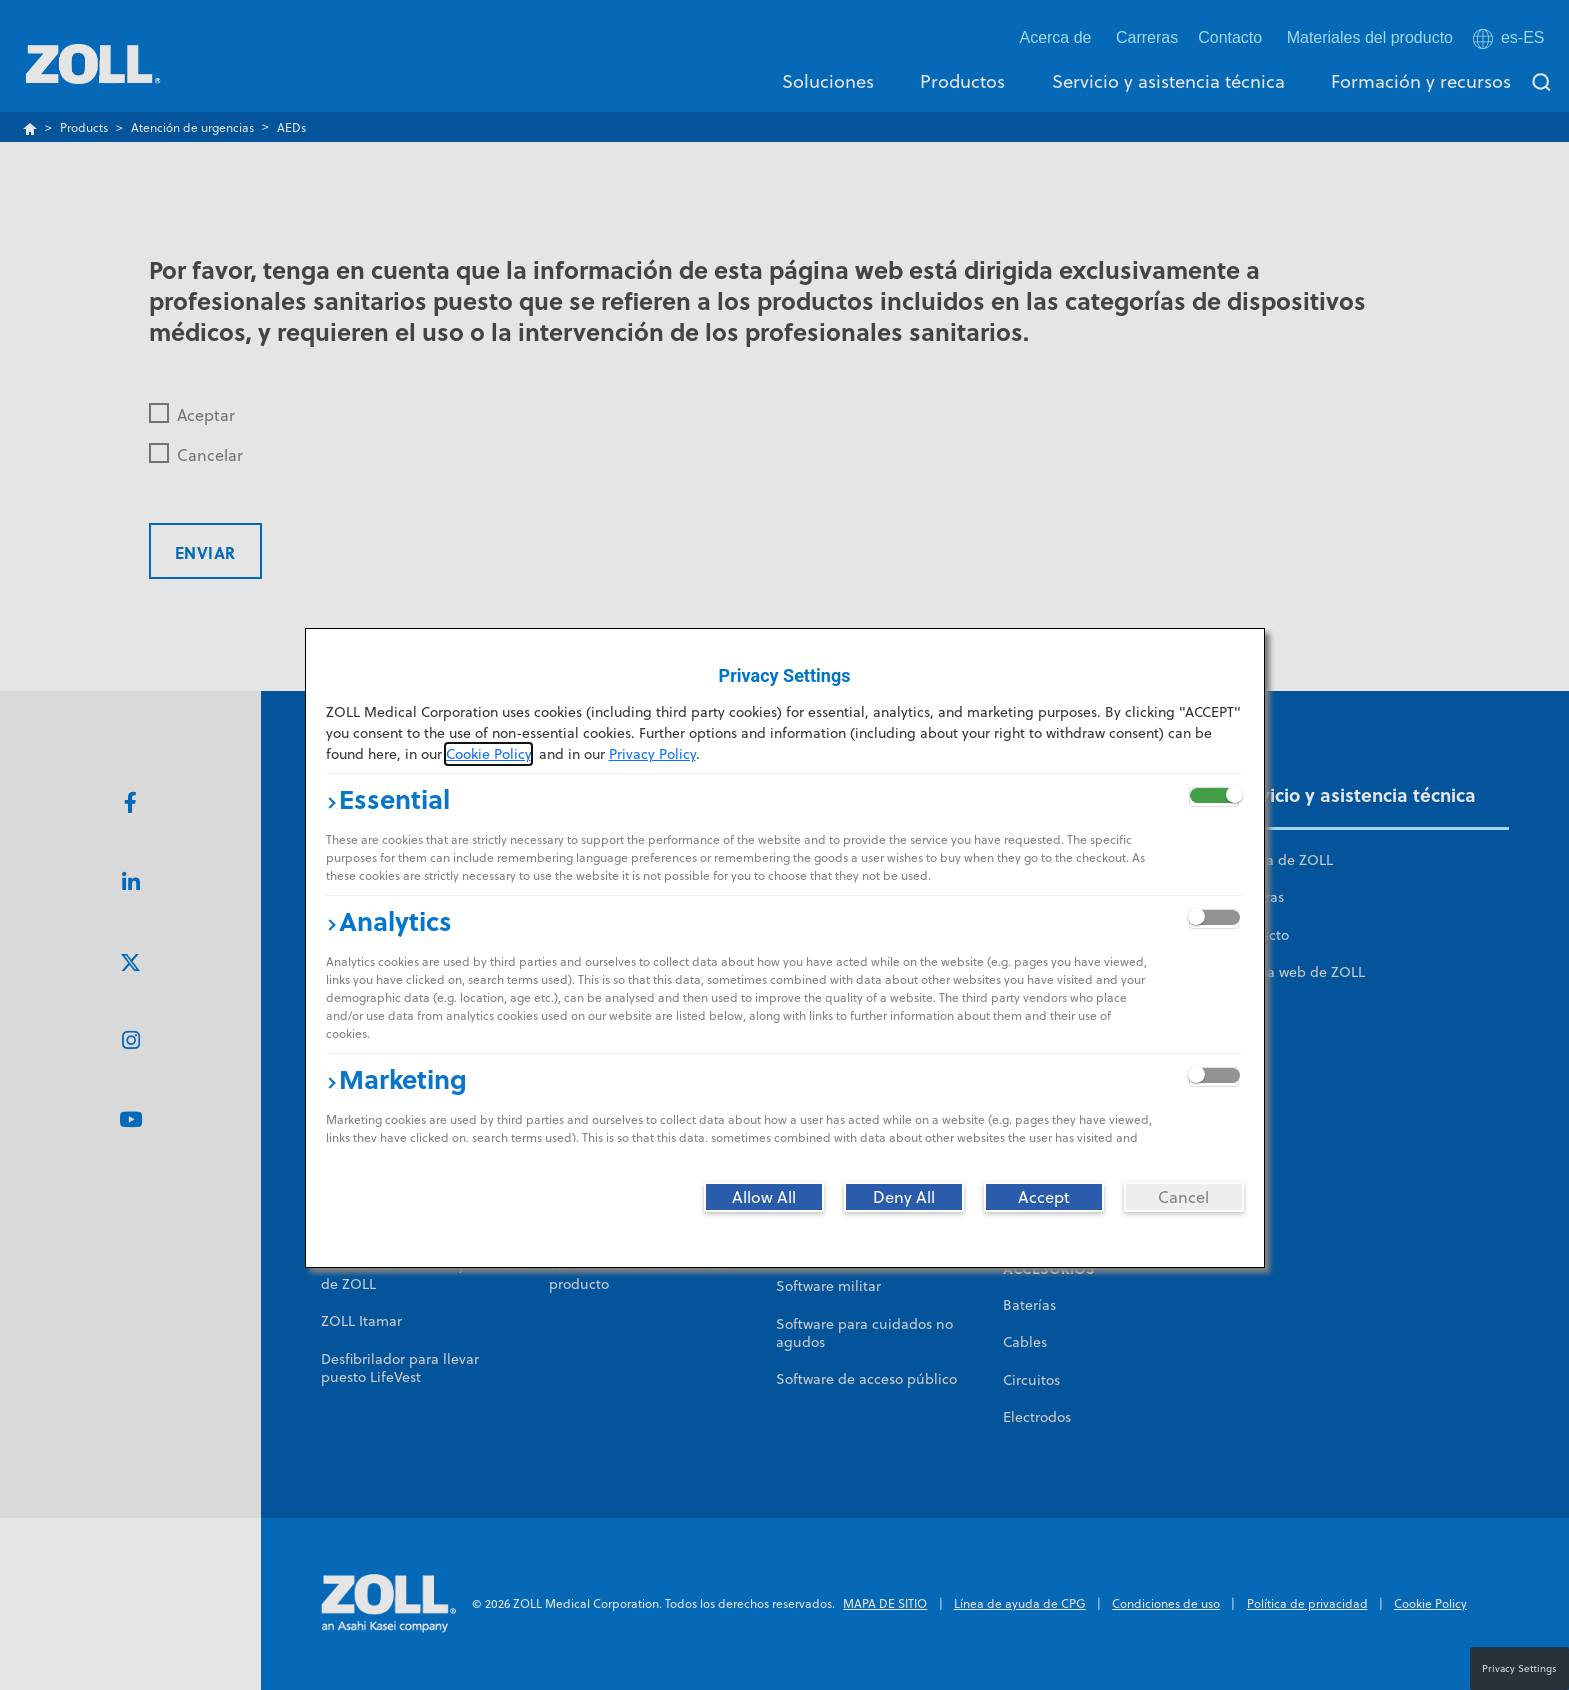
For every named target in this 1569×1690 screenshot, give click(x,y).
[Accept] (1044, 1197)
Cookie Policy (488, 754)
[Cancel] (1184, 1197)
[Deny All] (904, 1197)
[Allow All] (764, 1197)
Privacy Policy (652, 754)
